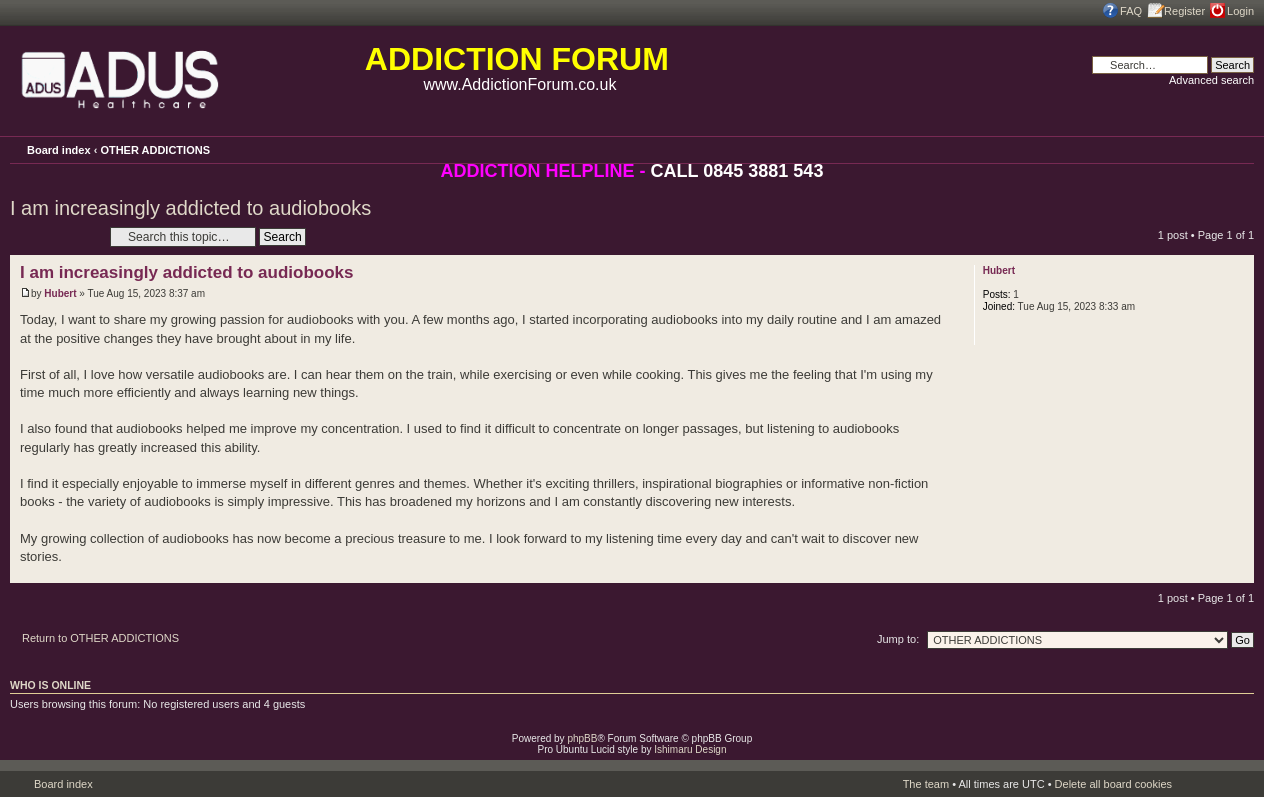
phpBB (582, 738)
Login (1240, 11)
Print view (1211, 147)
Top (1238, 572)
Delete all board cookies (1113, 784)
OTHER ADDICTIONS (155, 150)
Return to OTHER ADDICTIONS (100, 638)
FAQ (1131, 11)
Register (1184, 11)
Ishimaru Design (690, 749)
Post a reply (55, 236)
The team (926, 784)
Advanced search (1211, 80)
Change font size (1239, 149)
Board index (59, 150)
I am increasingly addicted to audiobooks (190, 208)
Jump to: (898, 639)
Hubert (60, 293)
